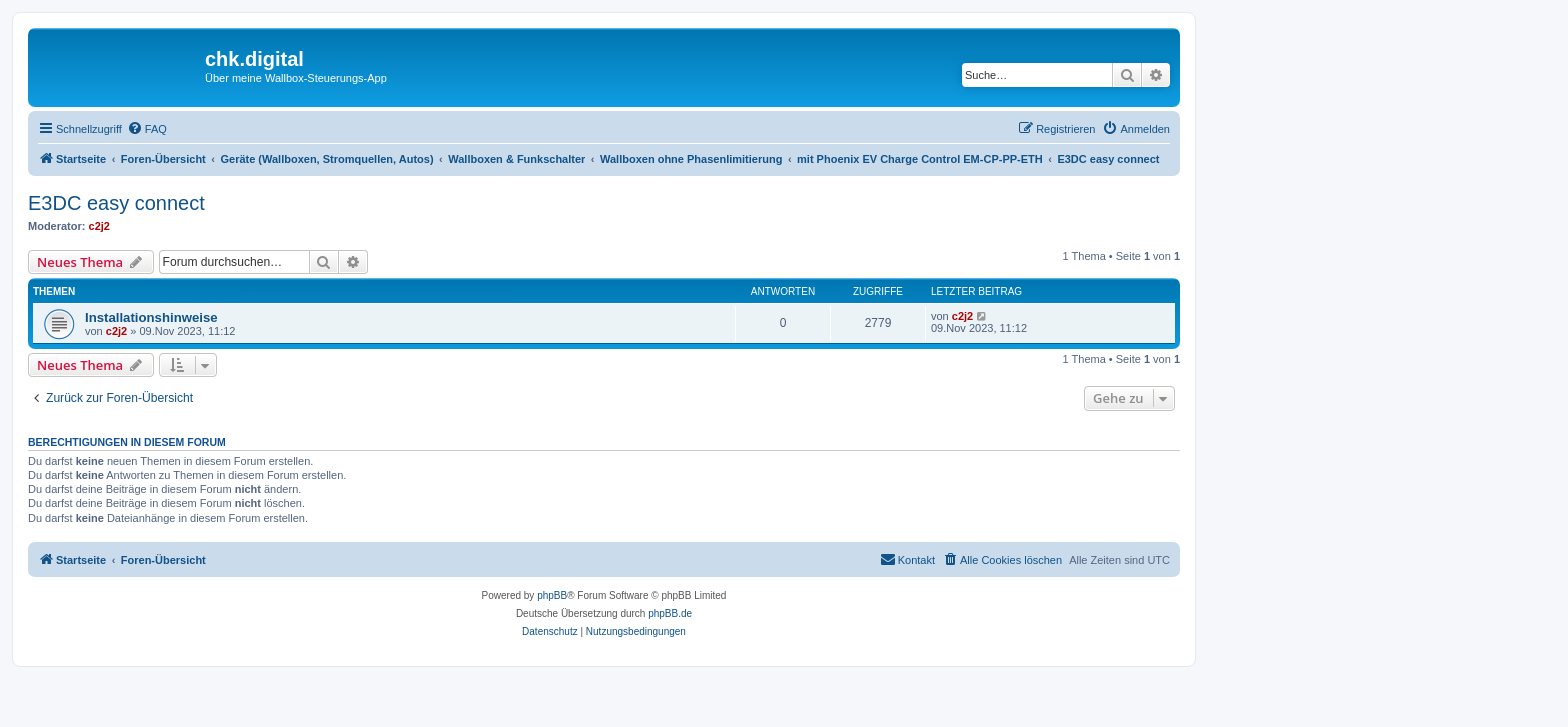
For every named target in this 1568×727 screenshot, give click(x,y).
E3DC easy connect (116, 203)
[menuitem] (147, 129)
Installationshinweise (151, 317)
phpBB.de (670, 613)
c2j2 (99, 226)
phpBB (552, 595)
